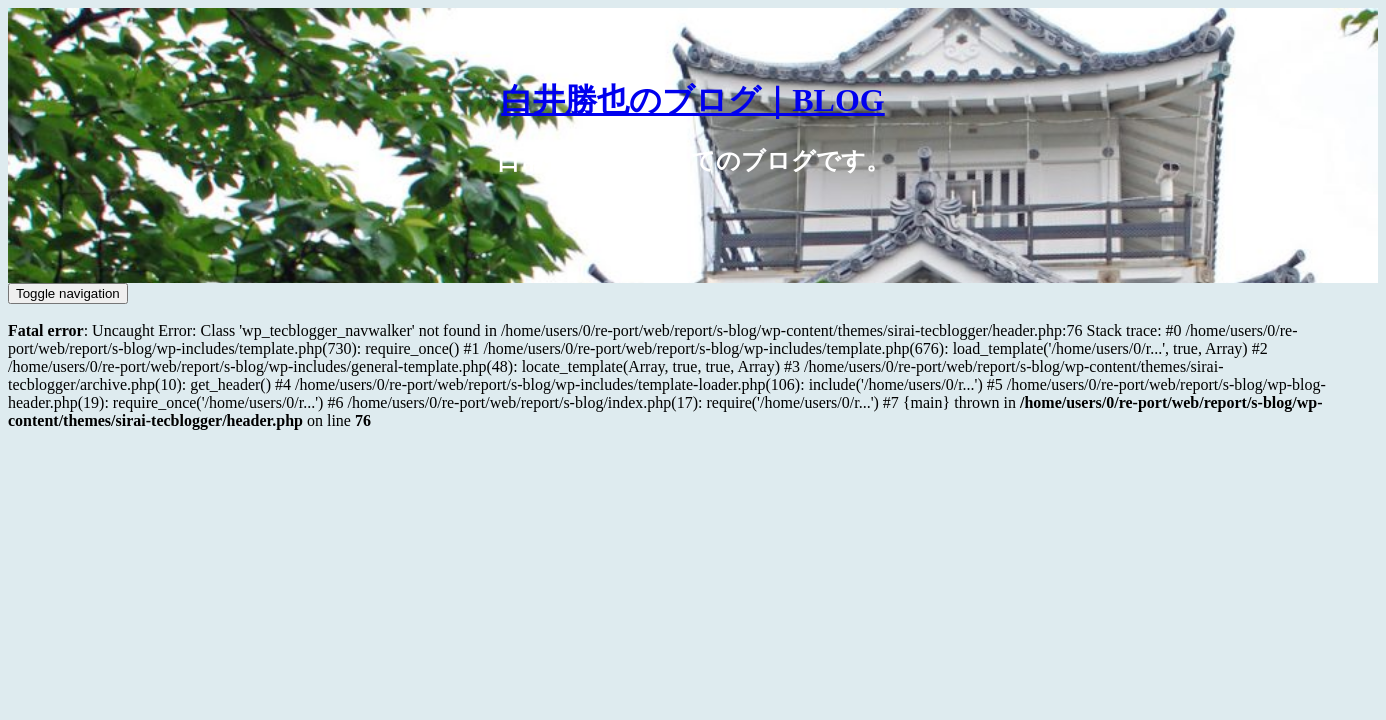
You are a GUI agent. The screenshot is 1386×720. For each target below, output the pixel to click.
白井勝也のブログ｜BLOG (692, 100)
